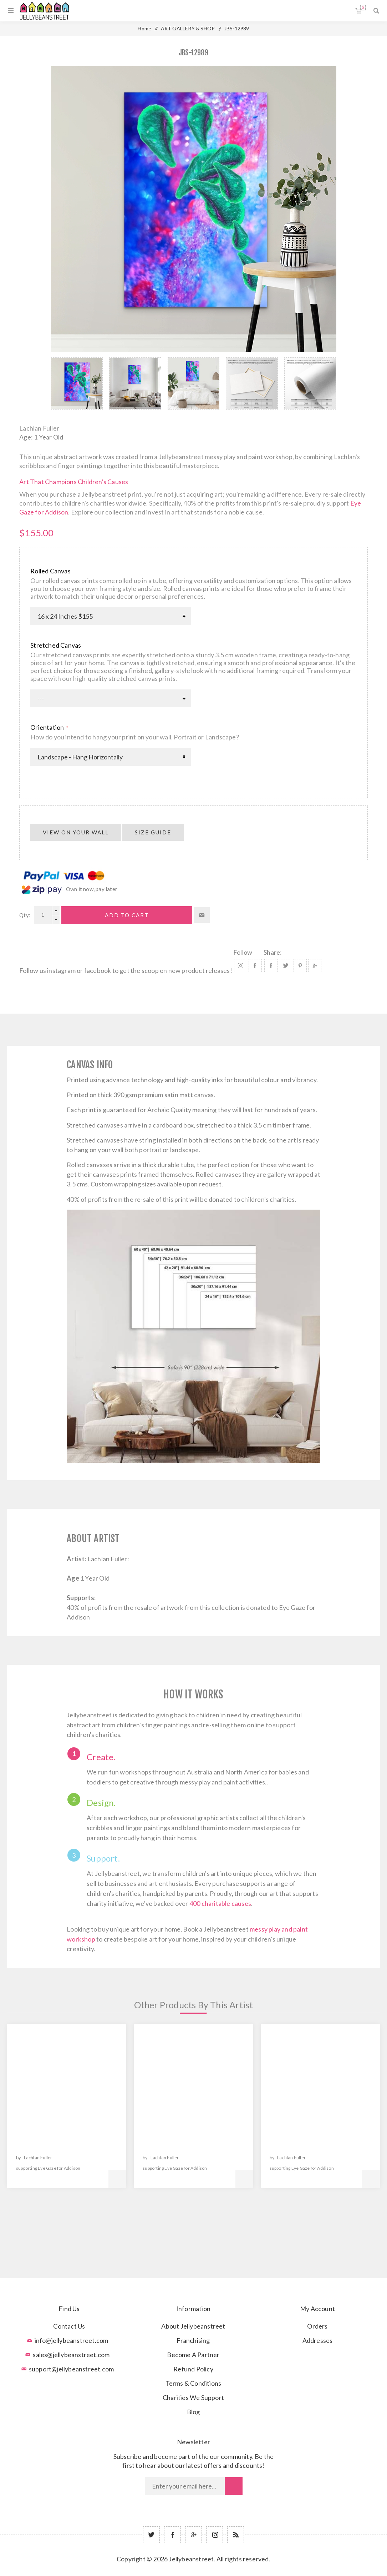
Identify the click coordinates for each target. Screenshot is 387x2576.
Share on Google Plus (314, 965)
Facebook (255, 965)
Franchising (193, 2340)
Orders (317, 2326)
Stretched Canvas (55, 645)
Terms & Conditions (193, 2383)
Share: (273, 952)
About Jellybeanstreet (193, 2326)
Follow (242, 952)
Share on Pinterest (300, 965)
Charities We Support (193, 2397)
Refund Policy (193, 2369)
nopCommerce (211, 2570)
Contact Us (69, 2326)
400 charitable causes (220, 1903)
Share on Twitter (285, 965)
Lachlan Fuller (39, 428)
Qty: (24, 915)
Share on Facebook (270, 965)
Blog (193, 2412)
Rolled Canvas (50, 571)
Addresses (317, 2340)
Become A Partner (193, 2355)
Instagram (240, 965)
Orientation (47, 727)
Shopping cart (363, 7)
